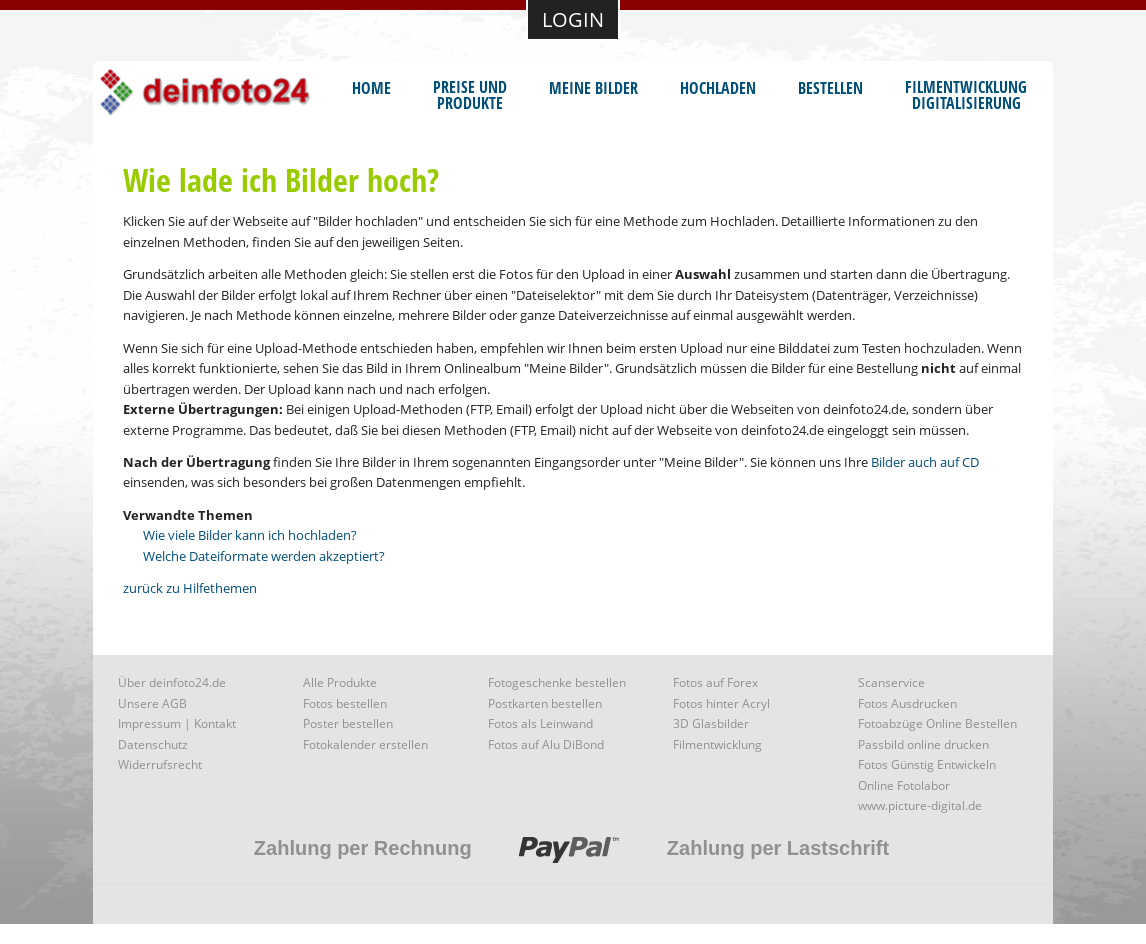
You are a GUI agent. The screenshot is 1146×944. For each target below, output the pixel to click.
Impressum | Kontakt (177, 723)
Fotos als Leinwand (540, 723)
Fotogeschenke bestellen (557, 682)
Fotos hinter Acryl (721, 703)
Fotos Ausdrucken (907, 703)
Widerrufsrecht (160, 764)
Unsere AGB (152, 703)
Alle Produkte (340, 682)
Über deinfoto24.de (172, 682)
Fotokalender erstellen (365, 744)
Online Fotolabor (904, 785)
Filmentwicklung (717, 744)
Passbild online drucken (923, 744)
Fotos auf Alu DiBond (546, 744)
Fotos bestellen (345, 703)
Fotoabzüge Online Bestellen (937, 723)
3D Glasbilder (711, 723)
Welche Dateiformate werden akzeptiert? (264, 556)
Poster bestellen (348, 723)
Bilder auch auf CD (925, 462)
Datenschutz (153, 744)
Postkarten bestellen (545, 703)
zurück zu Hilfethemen (190, 588)
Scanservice (891, 682)
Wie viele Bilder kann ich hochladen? (250, 535)
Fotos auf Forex (715, 682)
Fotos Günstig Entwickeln (927, 764)
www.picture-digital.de (920, 805)
